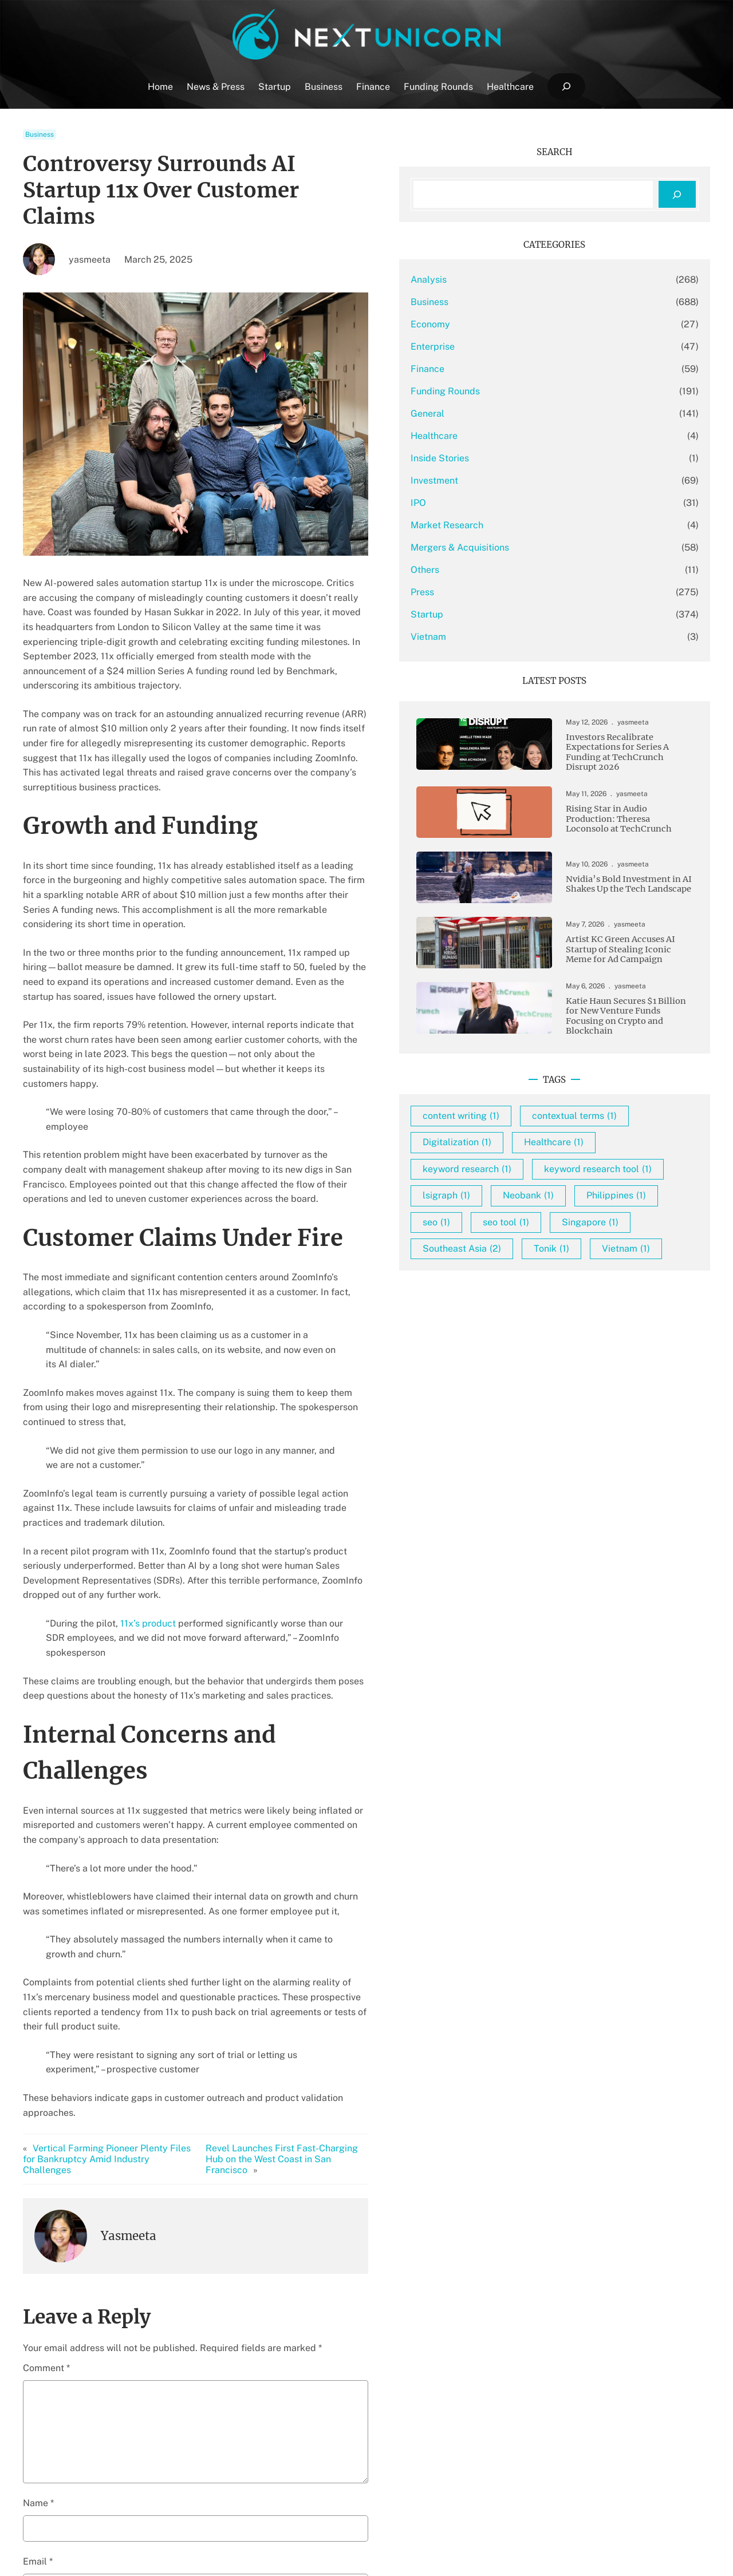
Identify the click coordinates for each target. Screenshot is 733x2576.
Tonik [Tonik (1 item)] (643, 1345)
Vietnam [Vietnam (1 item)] (539, 1371)
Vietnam (520, 636)
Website (40, 2297)
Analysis (521, 279)
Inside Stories (532, 458)
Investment (526, 480)
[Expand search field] (566, 86)
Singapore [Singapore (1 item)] (622, 1318)
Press (514, 592)
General (520, 413)
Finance (520, 368)
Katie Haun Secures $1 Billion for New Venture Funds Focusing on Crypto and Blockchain (627, 1030)
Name (38, 2180)
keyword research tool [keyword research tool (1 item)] (568, 1238)
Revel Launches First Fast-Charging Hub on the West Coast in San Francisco (353, 1842)
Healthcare (526, 435)
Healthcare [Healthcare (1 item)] (646, 1185)
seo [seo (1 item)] (621, 1292)
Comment (46, 2045)
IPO (510, 502)
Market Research (539, 525)
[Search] (677, 194)
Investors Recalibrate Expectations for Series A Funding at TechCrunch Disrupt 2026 (631, 755)
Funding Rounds (537, 391)
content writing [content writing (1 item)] (553, 1132)
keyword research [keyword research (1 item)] (559, 1212)
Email (38, 2238)
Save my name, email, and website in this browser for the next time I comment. (203, 2356)
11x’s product (148, 1406)
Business (39, 134)
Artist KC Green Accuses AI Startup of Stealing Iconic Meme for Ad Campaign (628, 958)
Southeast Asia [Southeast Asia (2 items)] (554, 1345)
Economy (522, 324)
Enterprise (525, 346)
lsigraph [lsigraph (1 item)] (538, 1265)
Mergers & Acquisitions (552, 547)
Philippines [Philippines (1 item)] (544, 1292)
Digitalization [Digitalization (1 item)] (549, 1185)
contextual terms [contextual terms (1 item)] (557, 1159)
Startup (519, 614)
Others (517, 569)
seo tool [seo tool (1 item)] (538, 1318)
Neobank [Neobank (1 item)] (620, 1265)
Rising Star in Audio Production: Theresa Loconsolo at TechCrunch (632, 823)
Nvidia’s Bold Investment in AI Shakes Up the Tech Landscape (632, 888)
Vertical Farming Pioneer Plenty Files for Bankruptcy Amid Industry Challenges (114, 1842)
